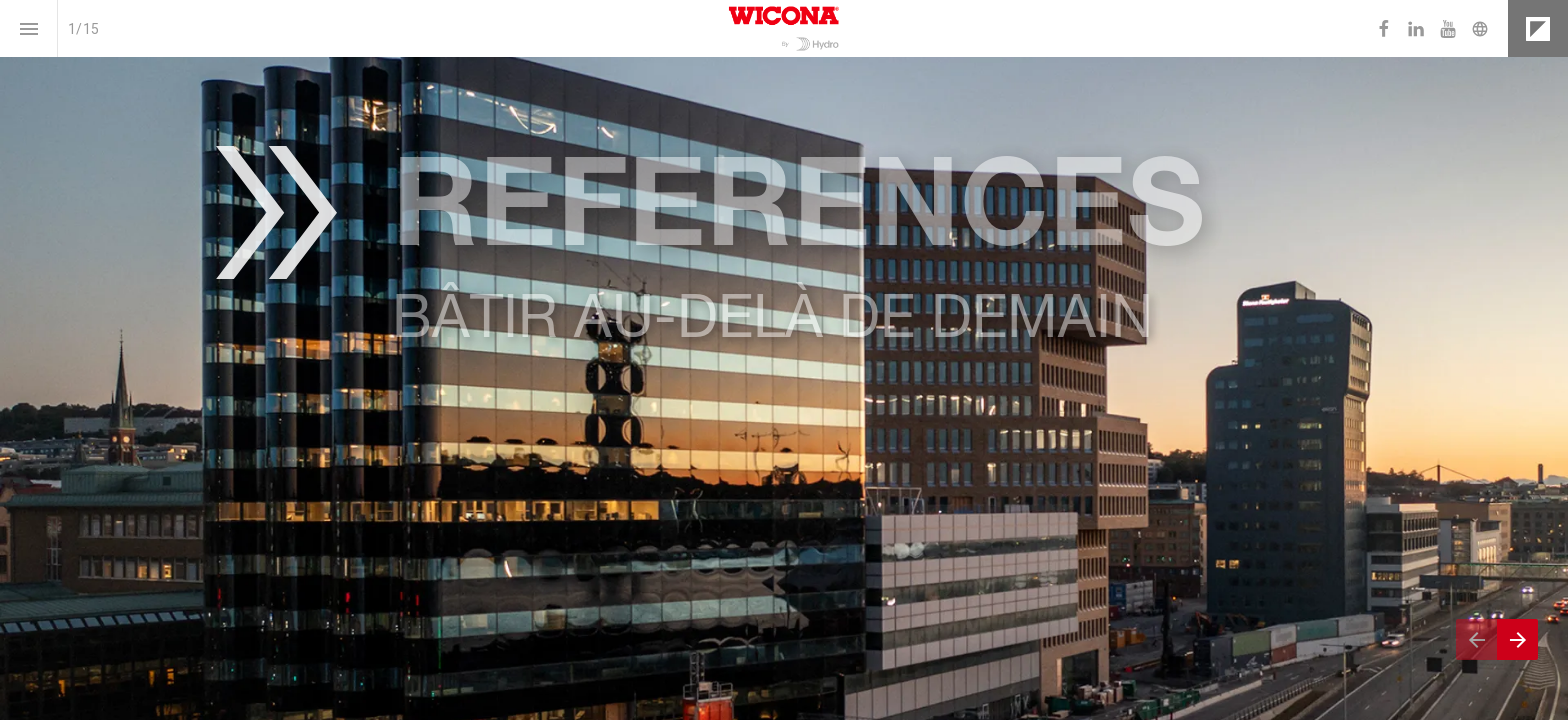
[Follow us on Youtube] (1448, 29)
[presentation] (784, 360)
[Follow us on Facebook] (1384, 29)
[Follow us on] (1480, 29)
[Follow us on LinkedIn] (1416, 29)
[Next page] (1517, 639)
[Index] (28, 28)
